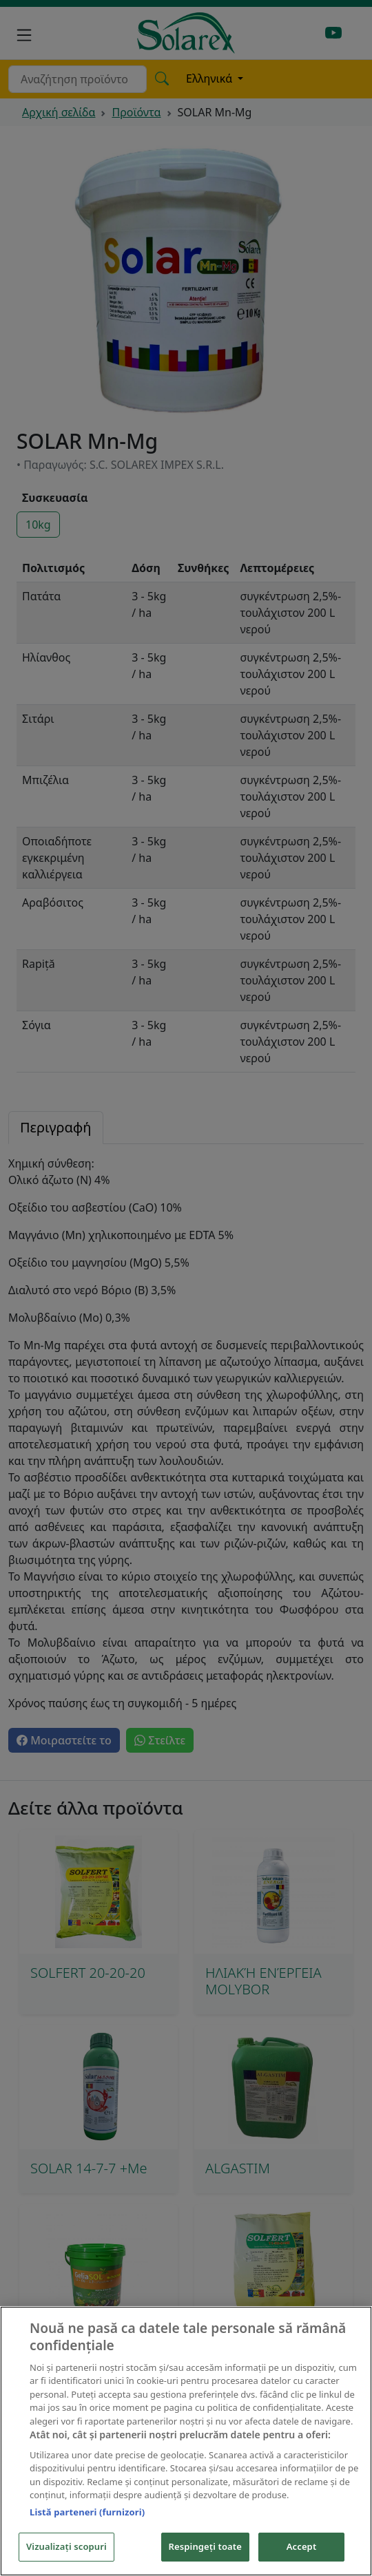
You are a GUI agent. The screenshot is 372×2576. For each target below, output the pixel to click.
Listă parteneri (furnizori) (87, 2512)
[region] (186, 2441)
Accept (302, 2546)
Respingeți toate (205, 2546)
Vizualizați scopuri (66, 2546)
